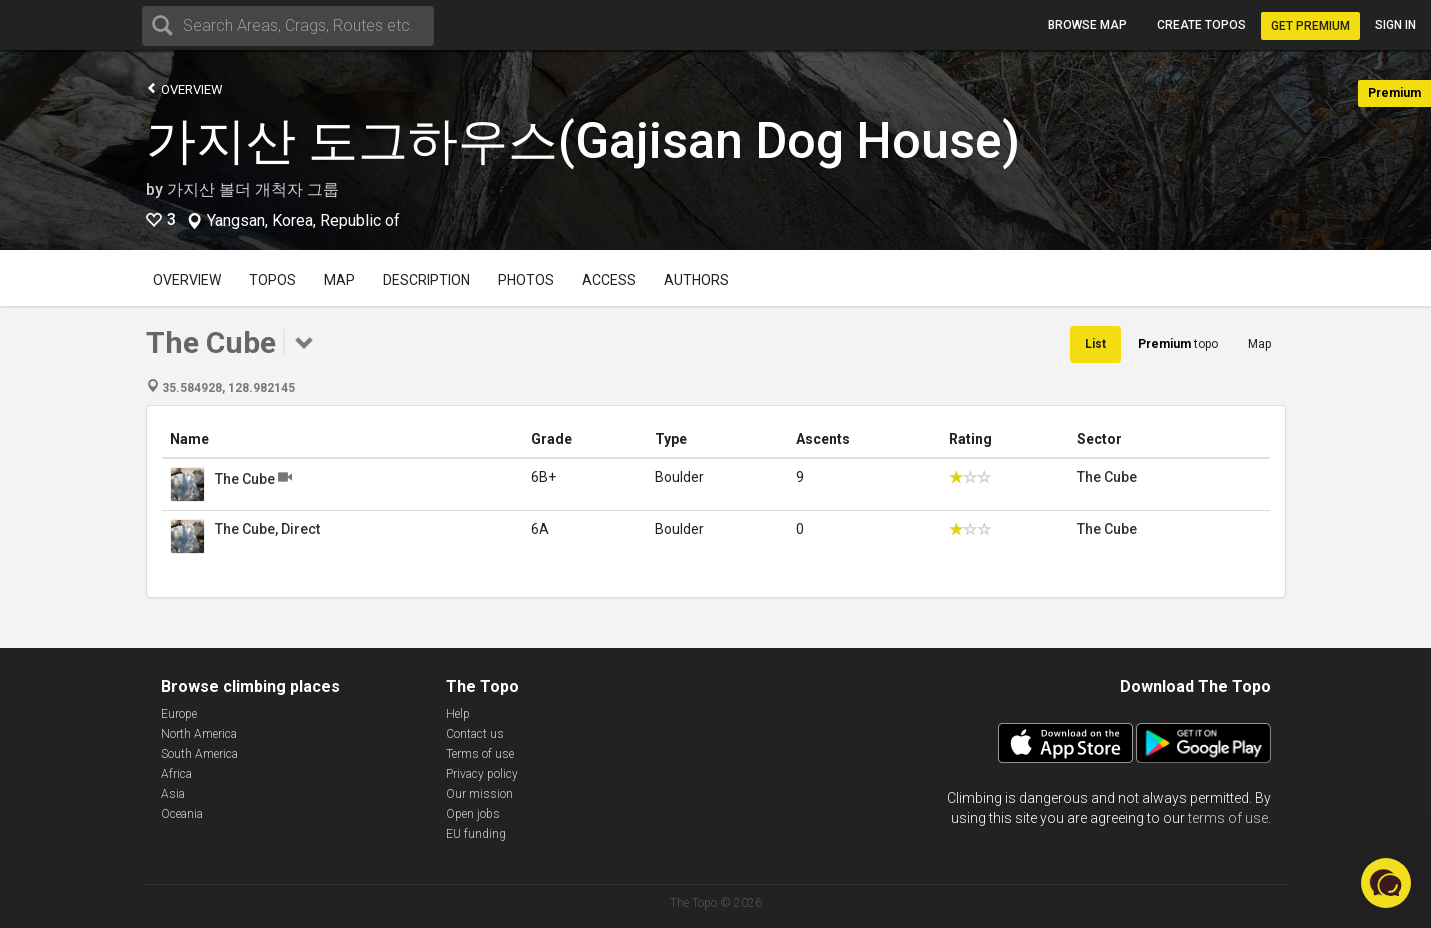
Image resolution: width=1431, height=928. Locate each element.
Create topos (1201, 25)
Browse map (1087, 25)
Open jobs (473, 814)
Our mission (479, 794)
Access (609, 280)
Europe (179, 714)
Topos (272, 280)
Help (458, 714)
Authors (696, 280)
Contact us (475, 734)
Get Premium (1310, 26)
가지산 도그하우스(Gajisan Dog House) (583, 141)
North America (199, 734)
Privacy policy (482, 774)
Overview (184, 88)
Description (426, 280)
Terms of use (480, 754)
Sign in (1395, 25)
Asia (173, 794)
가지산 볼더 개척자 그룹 (253, 189)
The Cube (245, 479)
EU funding (476, 834)
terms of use (1228, 818)
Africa (176, 774)
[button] (1386, 883)
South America (199, 754)
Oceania (182, 814)
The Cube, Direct (267, 529)
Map (339, 280)
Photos (526, 280)
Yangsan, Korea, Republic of (303, 221)
